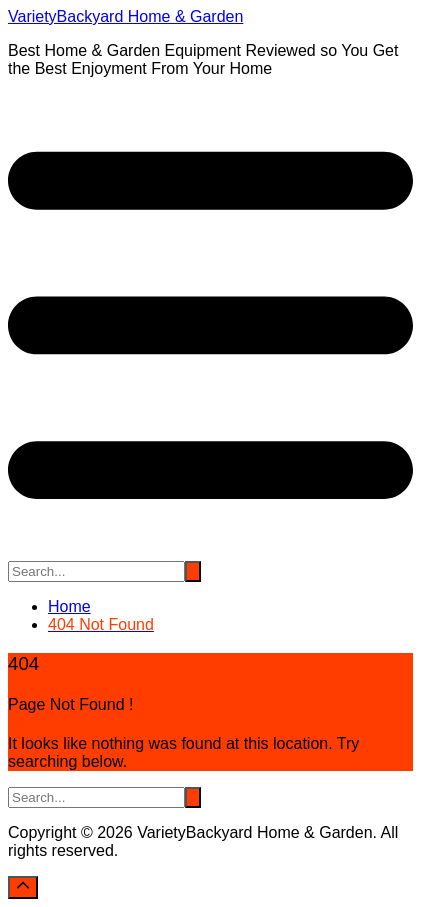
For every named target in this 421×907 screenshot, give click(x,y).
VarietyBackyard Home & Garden (125, 16)
